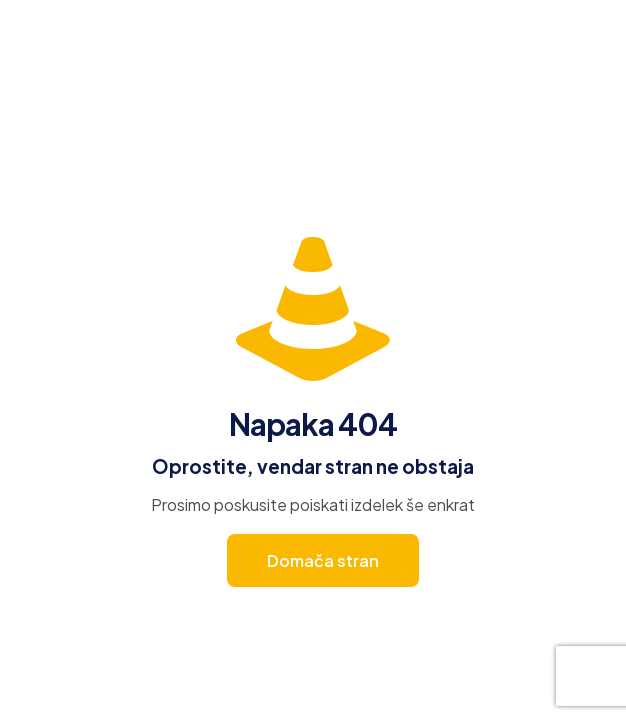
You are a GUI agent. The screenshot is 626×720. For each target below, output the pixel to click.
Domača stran (323, 560)
